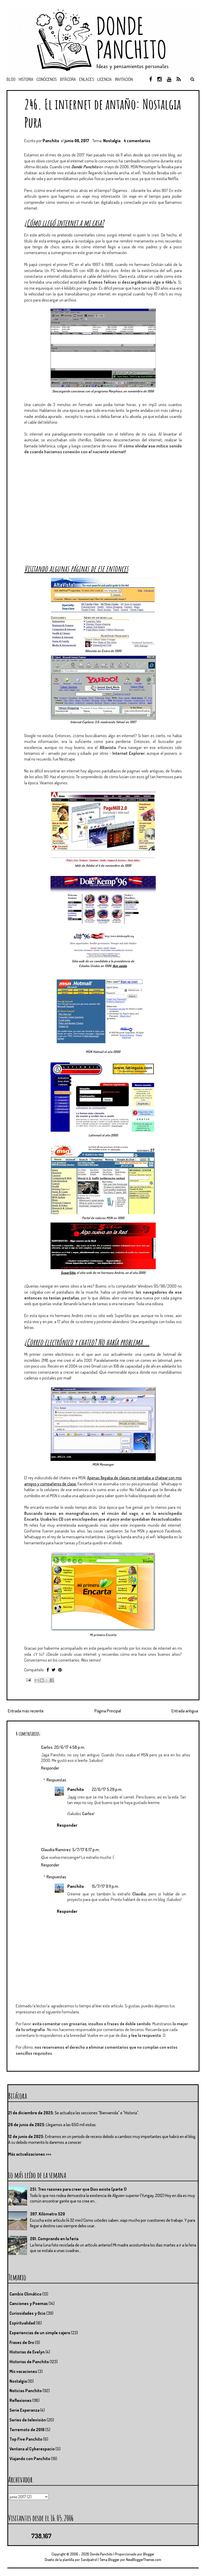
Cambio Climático (25, 2294)
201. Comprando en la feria (54, 2238)
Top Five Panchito (25, 2439)
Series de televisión (27, 2419)
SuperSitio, (68, 1272)
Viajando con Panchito (29, 2458)
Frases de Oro (21, 2342)
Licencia (104, 79)
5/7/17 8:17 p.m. (86, 1849)
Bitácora (68, 79)
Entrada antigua (185, 1710)
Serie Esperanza (24, 2410)
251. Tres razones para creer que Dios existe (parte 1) (78, 2189)
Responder (50, 1768)
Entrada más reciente (26, 1710)
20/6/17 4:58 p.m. (69, 1747)
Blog (11, 79)
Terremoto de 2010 (26, 2429)
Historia (26, 79)
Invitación (124, 79)
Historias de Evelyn (27, 2352)
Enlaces (86, 79)
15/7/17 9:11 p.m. (105, 1886)
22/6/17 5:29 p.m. (107, 1789)
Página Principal (107, 1710)
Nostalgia (111, 140)
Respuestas (56, 1779)
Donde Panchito (101, 2554)
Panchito (75, 1789)
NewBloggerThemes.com (143, 2559)
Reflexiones (20, 2400)
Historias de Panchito (29, 2361)
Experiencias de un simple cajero (39, 2332)
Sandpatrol (89, 2559)
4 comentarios (137, 140)
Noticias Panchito (25, 2390)
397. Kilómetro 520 (47, 2214)
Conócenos (47, 79)
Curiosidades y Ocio (27, 2313)
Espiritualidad (22, 2323)
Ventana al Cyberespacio (32, 2448)
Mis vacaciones (23, 2371)
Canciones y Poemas (28, 2303)
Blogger (148, 2554)
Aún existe (120, 966)
